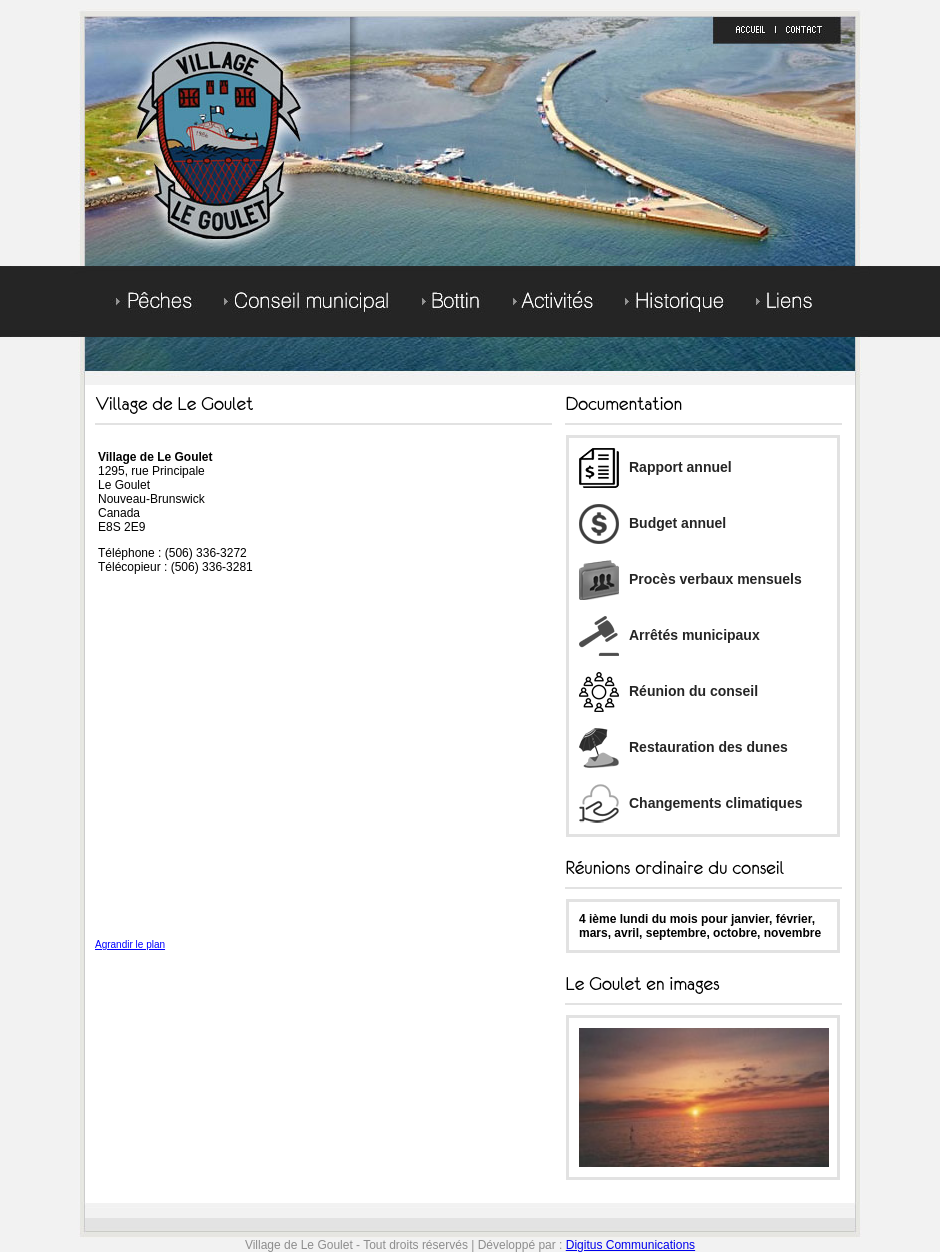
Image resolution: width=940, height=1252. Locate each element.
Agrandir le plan (130, 944)
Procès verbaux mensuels (690, 579)
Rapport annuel (655, 467)
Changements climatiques (691, 803)
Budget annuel (652, 523)
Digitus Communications (630, 1245)
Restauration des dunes (683, 747)
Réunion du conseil (668, 691)
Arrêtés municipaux (669, 635)
